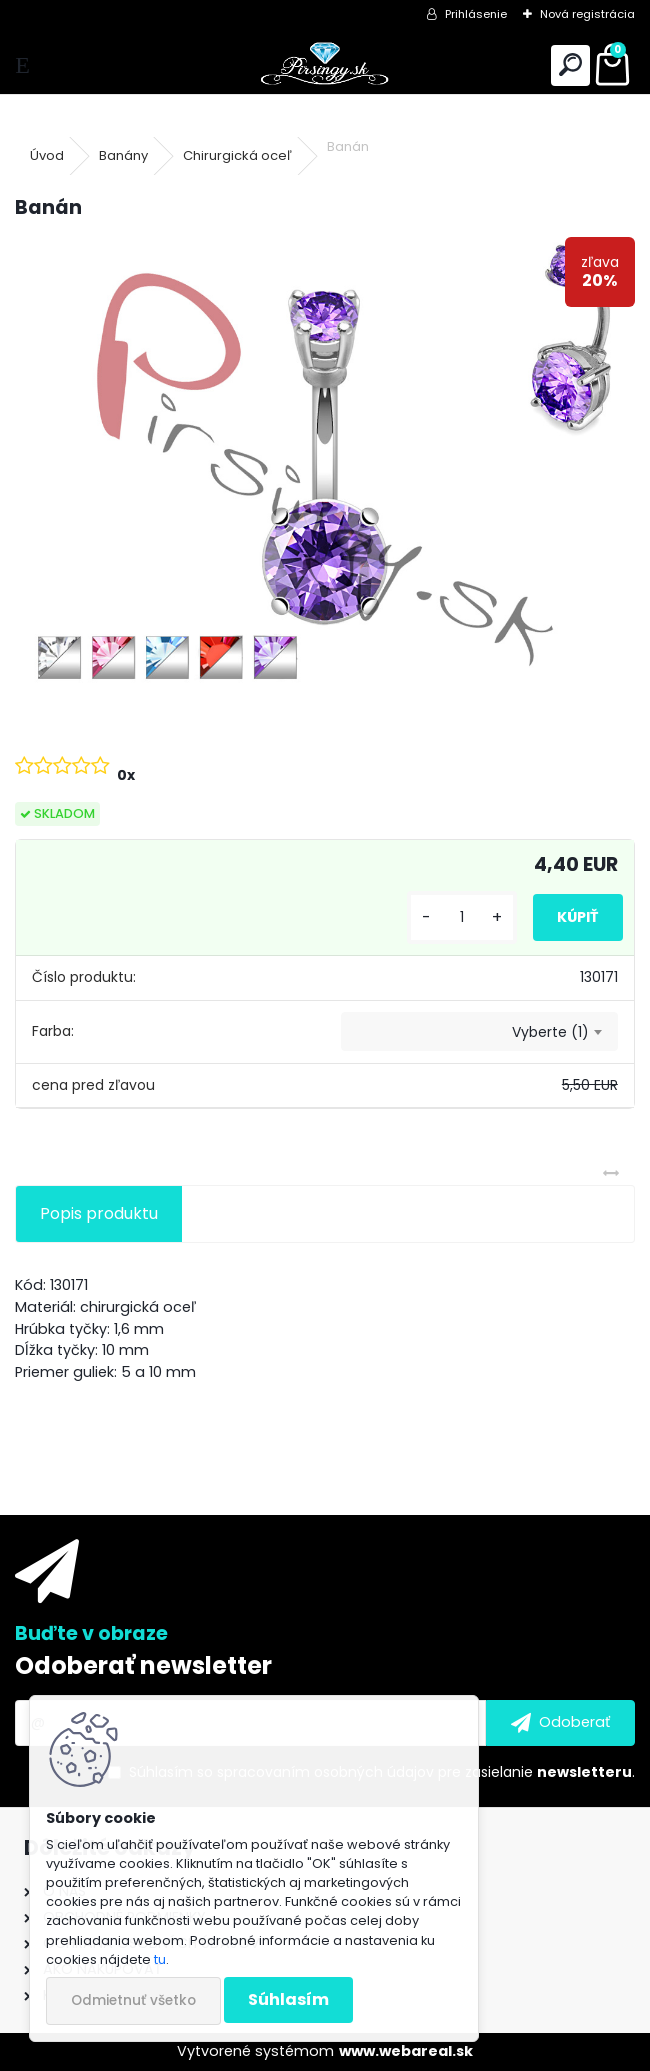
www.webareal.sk (406, 2051)
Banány (123, 155)
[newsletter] (560, 1723)
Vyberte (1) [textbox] (550, 1032)
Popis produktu (99, 1213)
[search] (570, 65)
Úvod (47, 155)
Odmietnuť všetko (133, 2000)
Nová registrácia (587, 14)
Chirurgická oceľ (237, 155)
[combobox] (479, 1032)
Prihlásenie (476, 14)
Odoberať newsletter (143, 1665)
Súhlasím (288, 1999)
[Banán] (325, 469)
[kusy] (462, 917)
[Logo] (325, 65)
